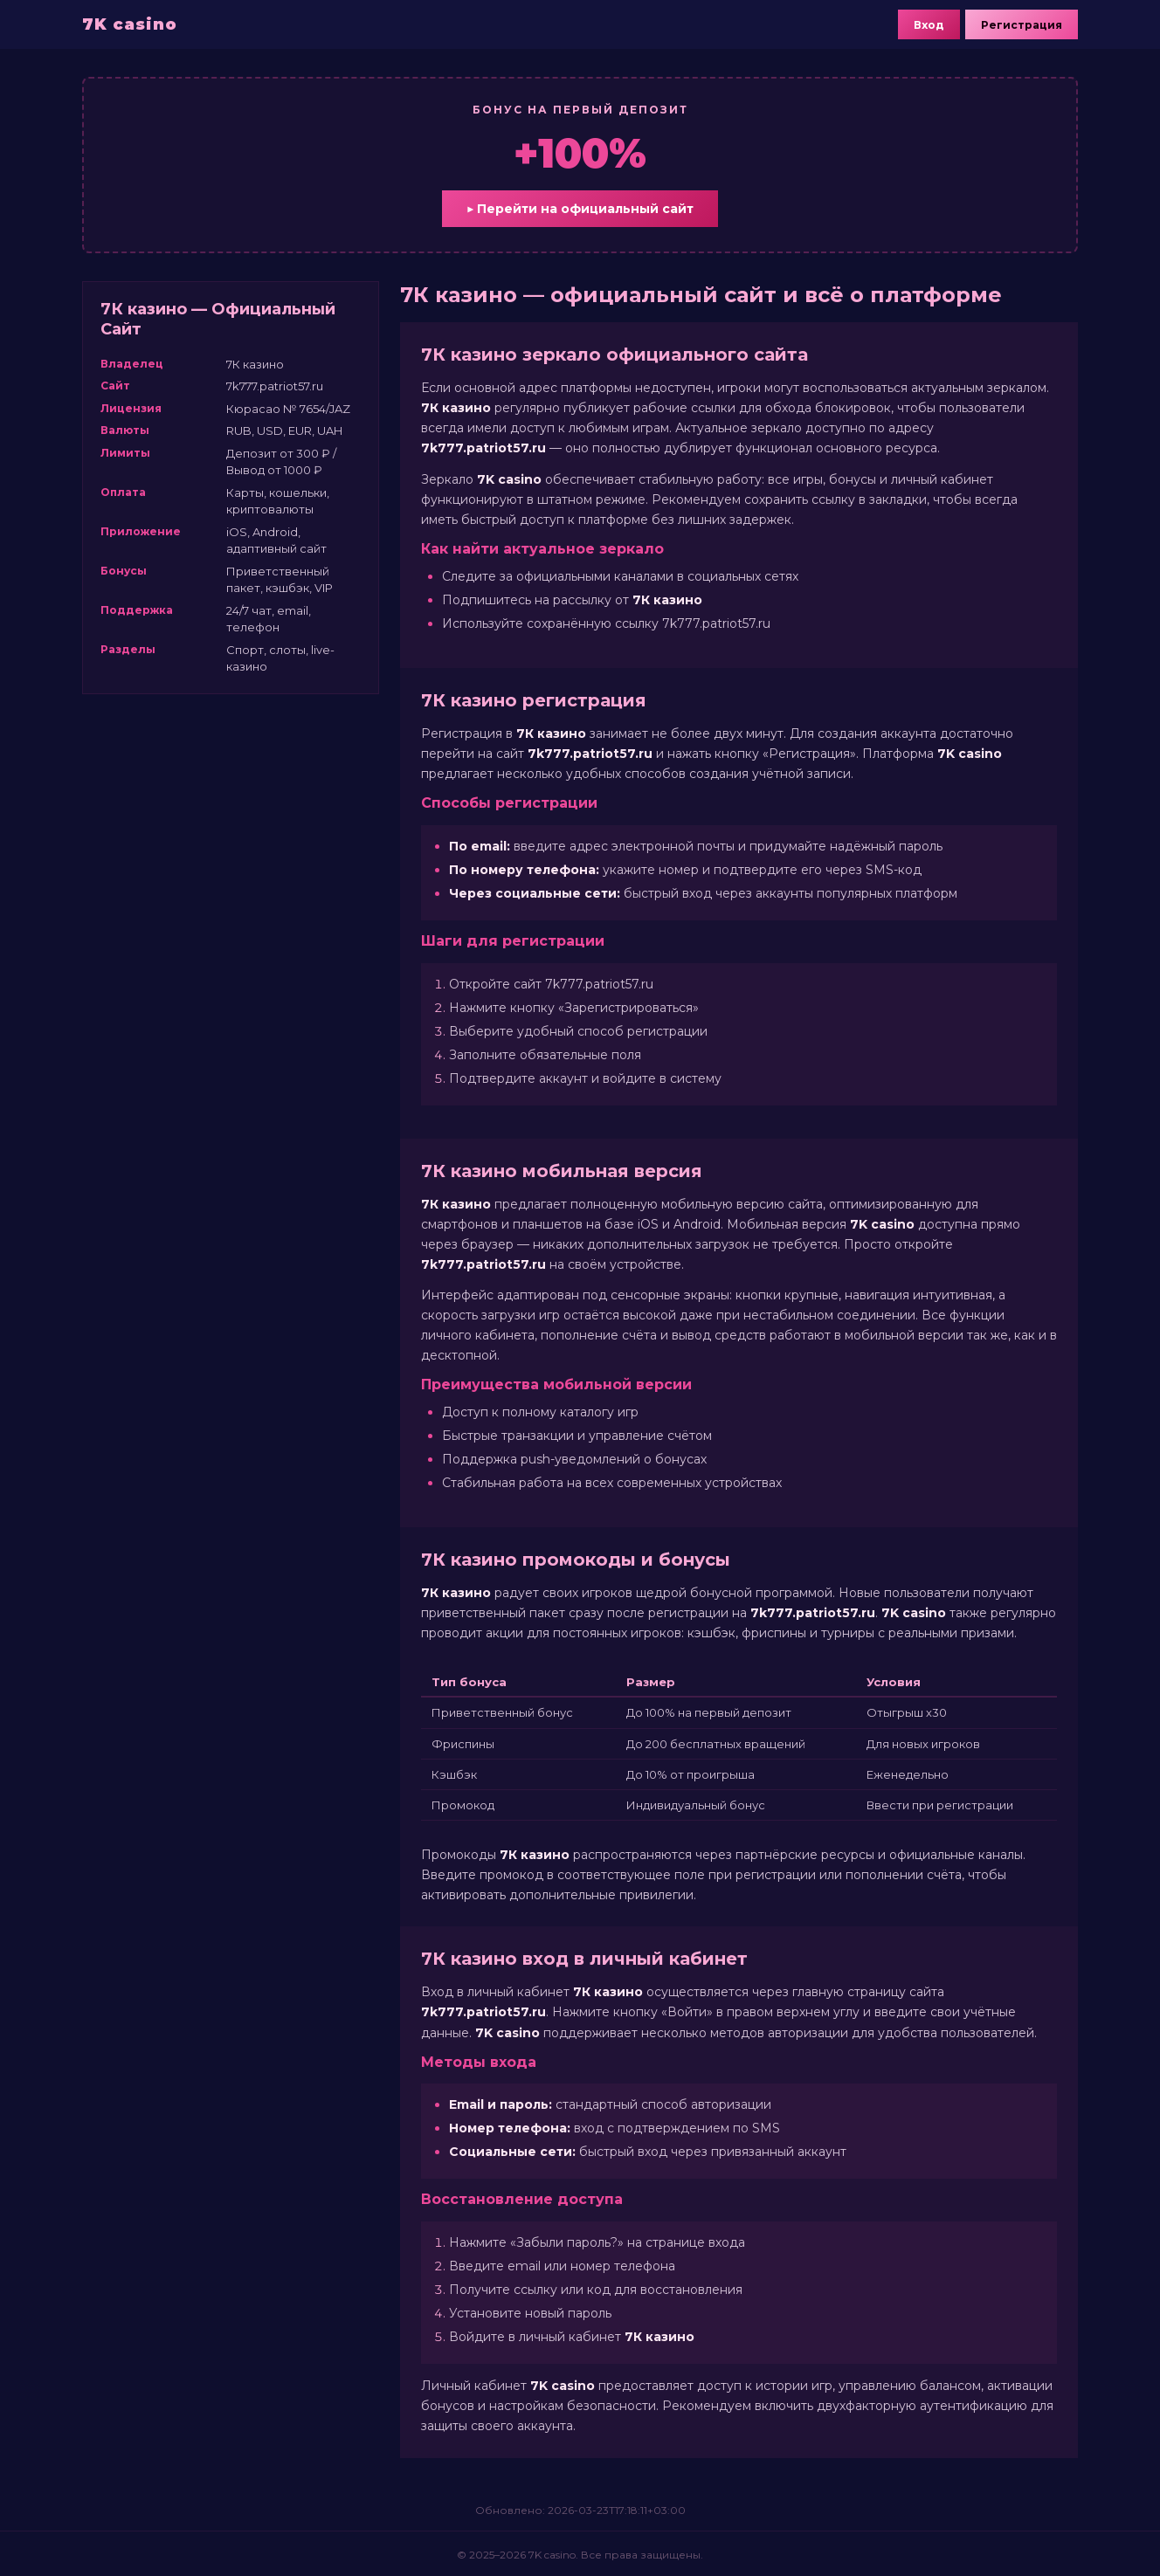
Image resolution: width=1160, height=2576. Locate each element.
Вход (929, 24)
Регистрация (1021, 24)
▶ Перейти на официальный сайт (580, 209)
